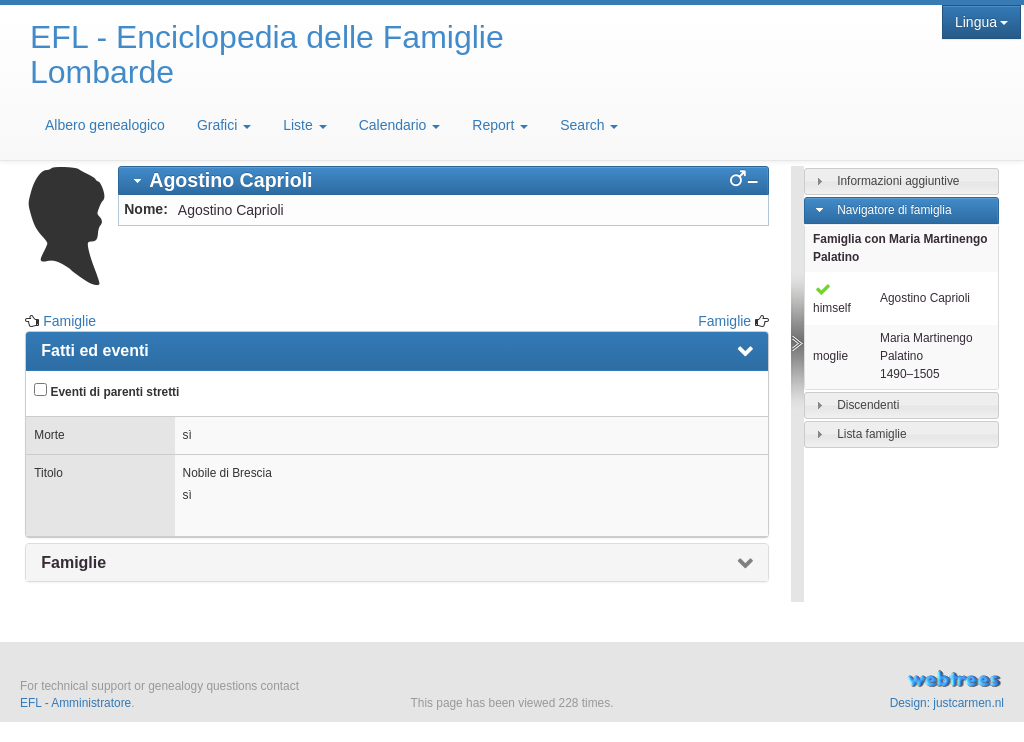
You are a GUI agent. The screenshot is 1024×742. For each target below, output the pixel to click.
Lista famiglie (871, 434)
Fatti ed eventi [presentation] (95, 350)
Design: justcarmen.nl (947, 703)
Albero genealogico (105, 125)
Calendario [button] (400, 125)
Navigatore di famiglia (894, 210)
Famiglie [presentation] (73, 562)
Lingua (981, 22)
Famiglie (69, 321)
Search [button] (589, 125)
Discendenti (868, 405)
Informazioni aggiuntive (898, 181)
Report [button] (500, 125)
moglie (830, 356)
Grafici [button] (224, 125)
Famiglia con (900, 248)
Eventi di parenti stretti (106, 391)
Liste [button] (304, 125)
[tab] (443, 180)
